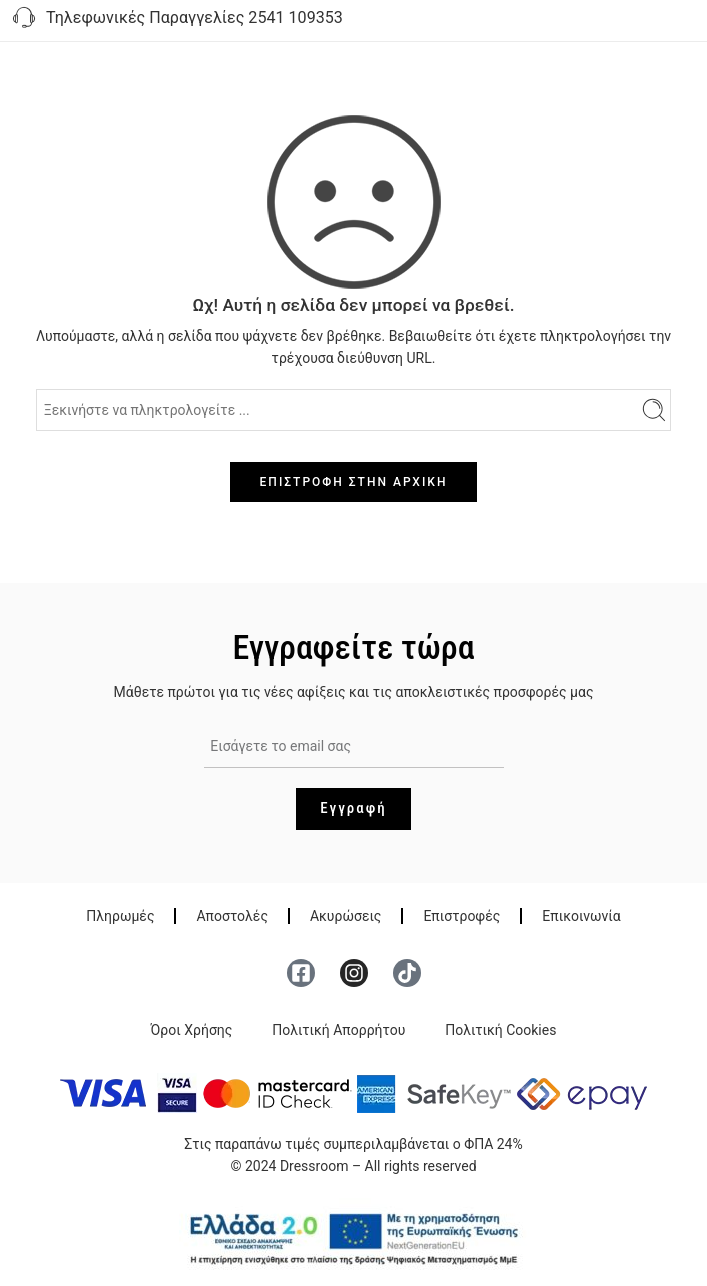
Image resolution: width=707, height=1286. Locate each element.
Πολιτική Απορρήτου (338, 1030)
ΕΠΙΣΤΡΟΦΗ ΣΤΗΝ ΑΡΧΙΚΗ (354, 482)
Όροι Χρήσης (192, 1030)
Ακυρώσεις (345, 916)
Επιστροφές (461, 916)
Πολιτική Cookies (500, 1030)
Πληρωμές (120, 916)
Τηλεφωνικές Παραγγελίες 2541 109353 (176, 19)
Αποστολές (231, 916)
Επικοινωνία (581, 916)
